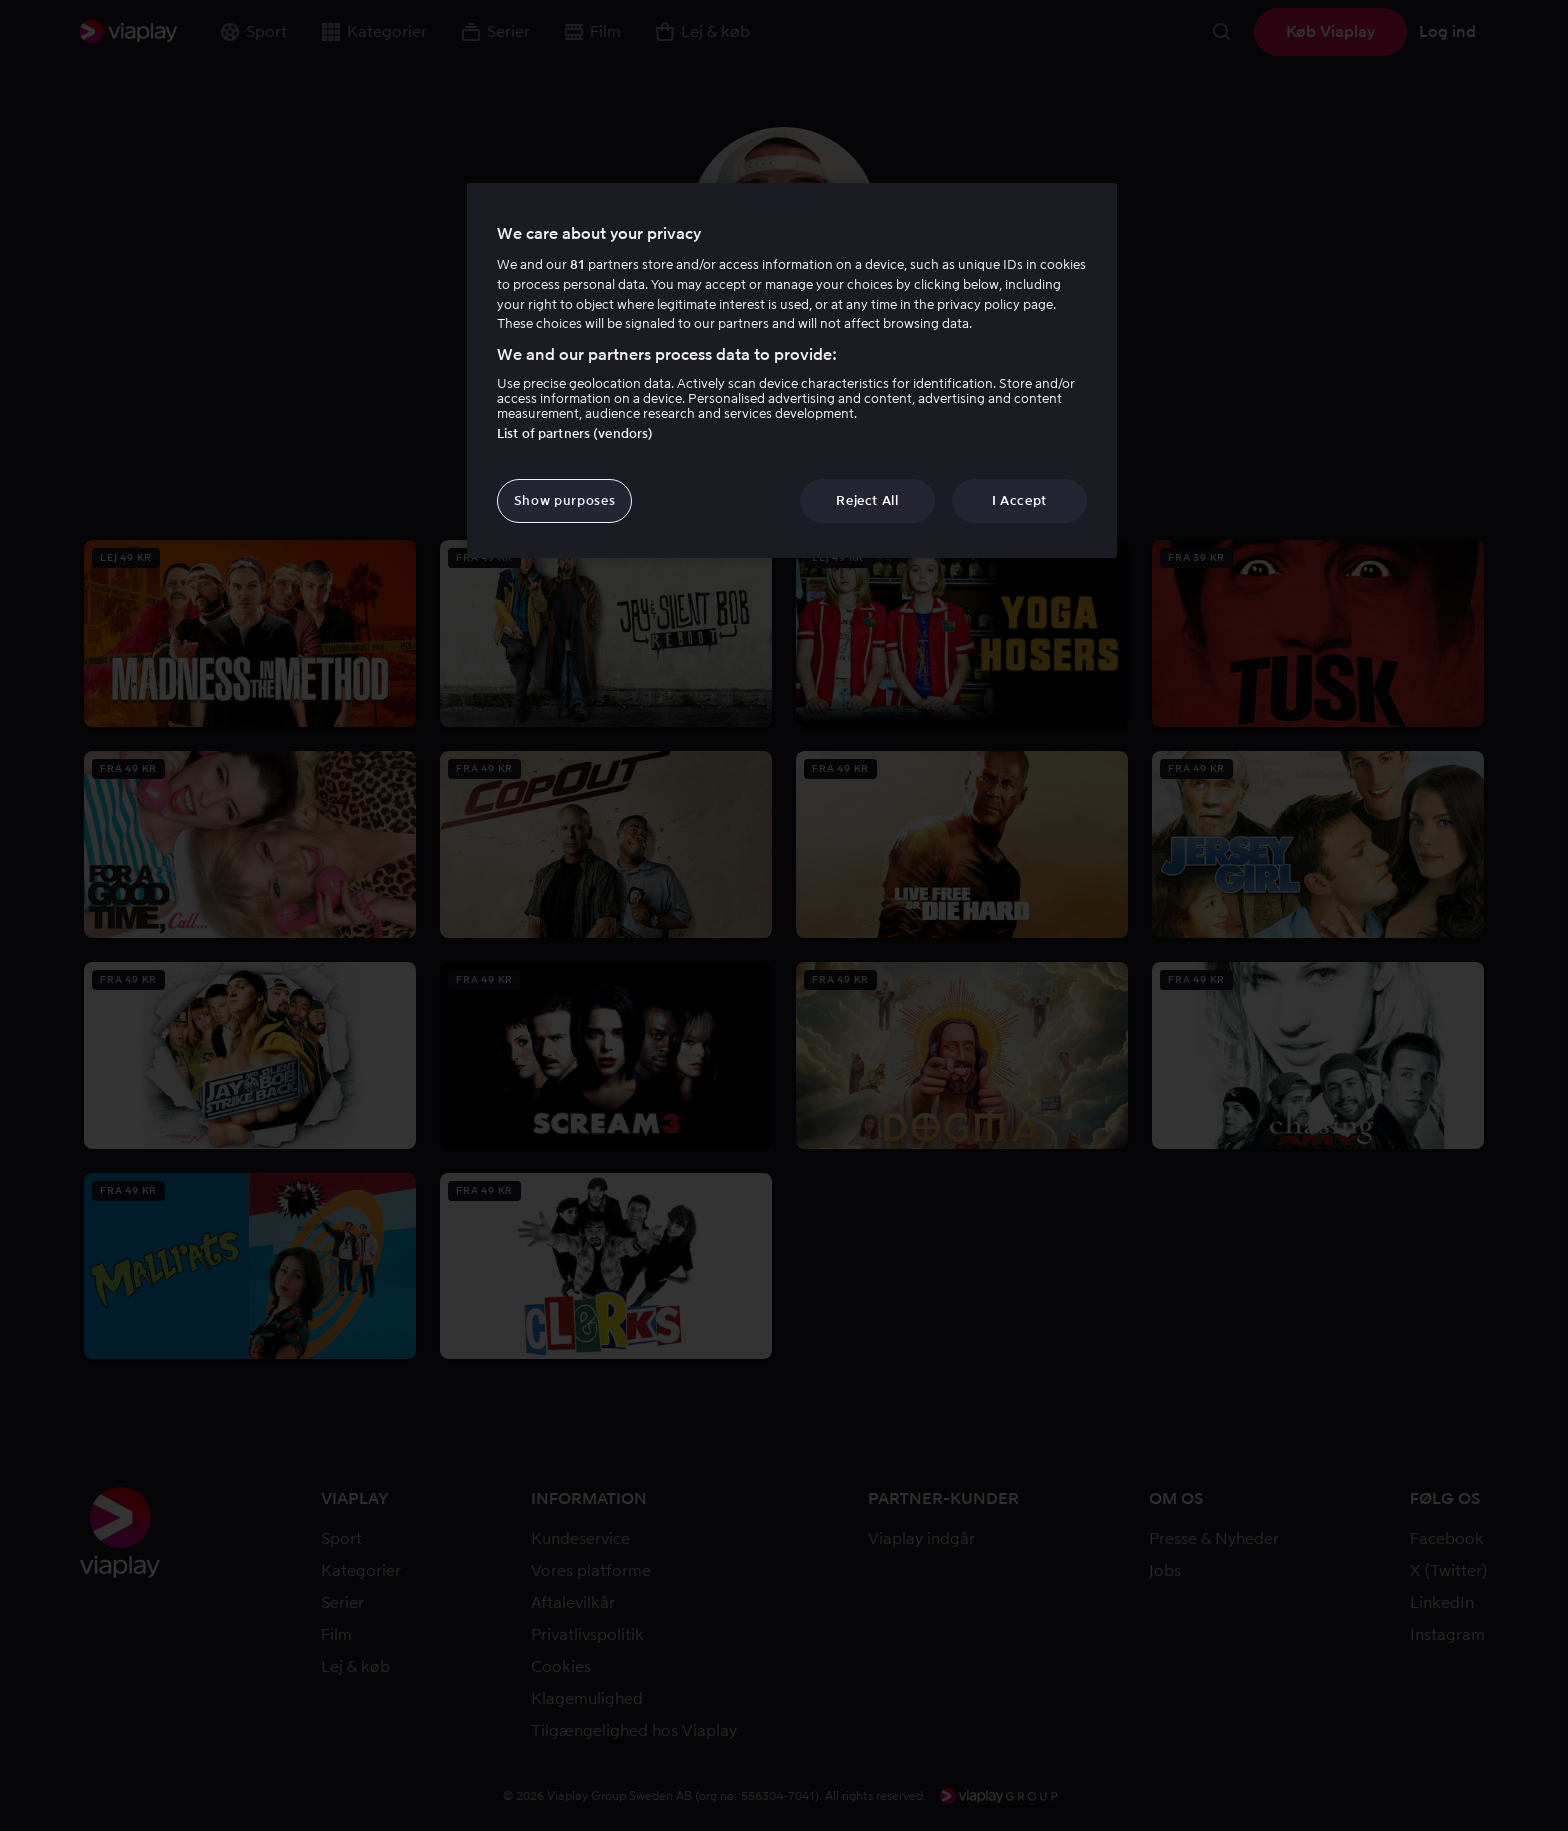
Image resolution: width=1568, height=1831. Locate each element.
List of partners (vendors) (575, 433)
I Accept (1019, 500)
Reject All (867, 500)
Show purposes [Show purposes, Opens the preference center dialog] (564, 500)
